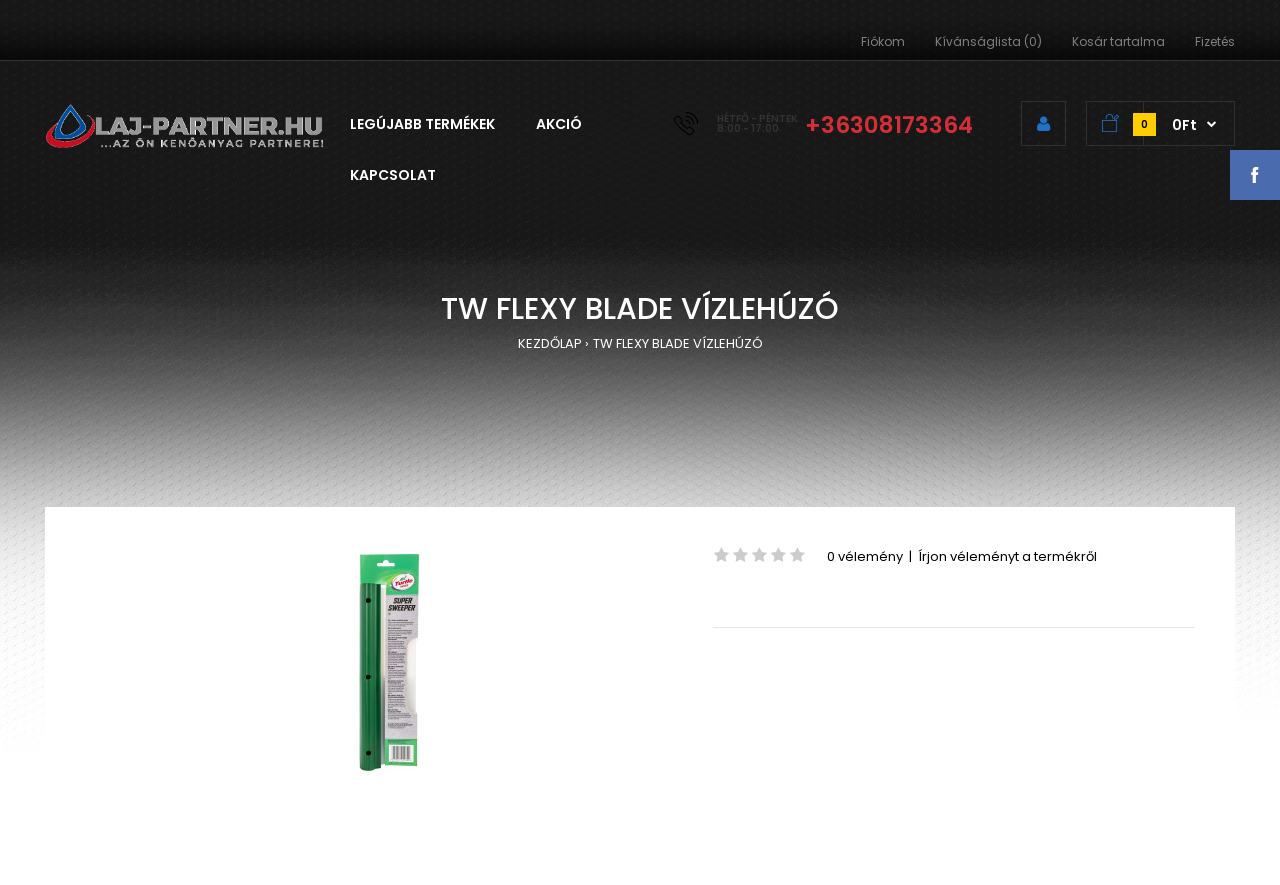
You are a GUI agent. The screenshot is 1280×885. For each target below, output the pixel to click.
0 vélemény (865, 556)
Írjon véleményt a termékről (1007, 556)
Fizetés (1215, 41)
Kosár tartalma (1118, 41)
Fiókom (883, 41)
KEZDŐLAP (550, 343)
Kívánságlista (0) (988, 41)
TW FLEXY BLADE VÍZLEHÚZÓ (678, 343)
